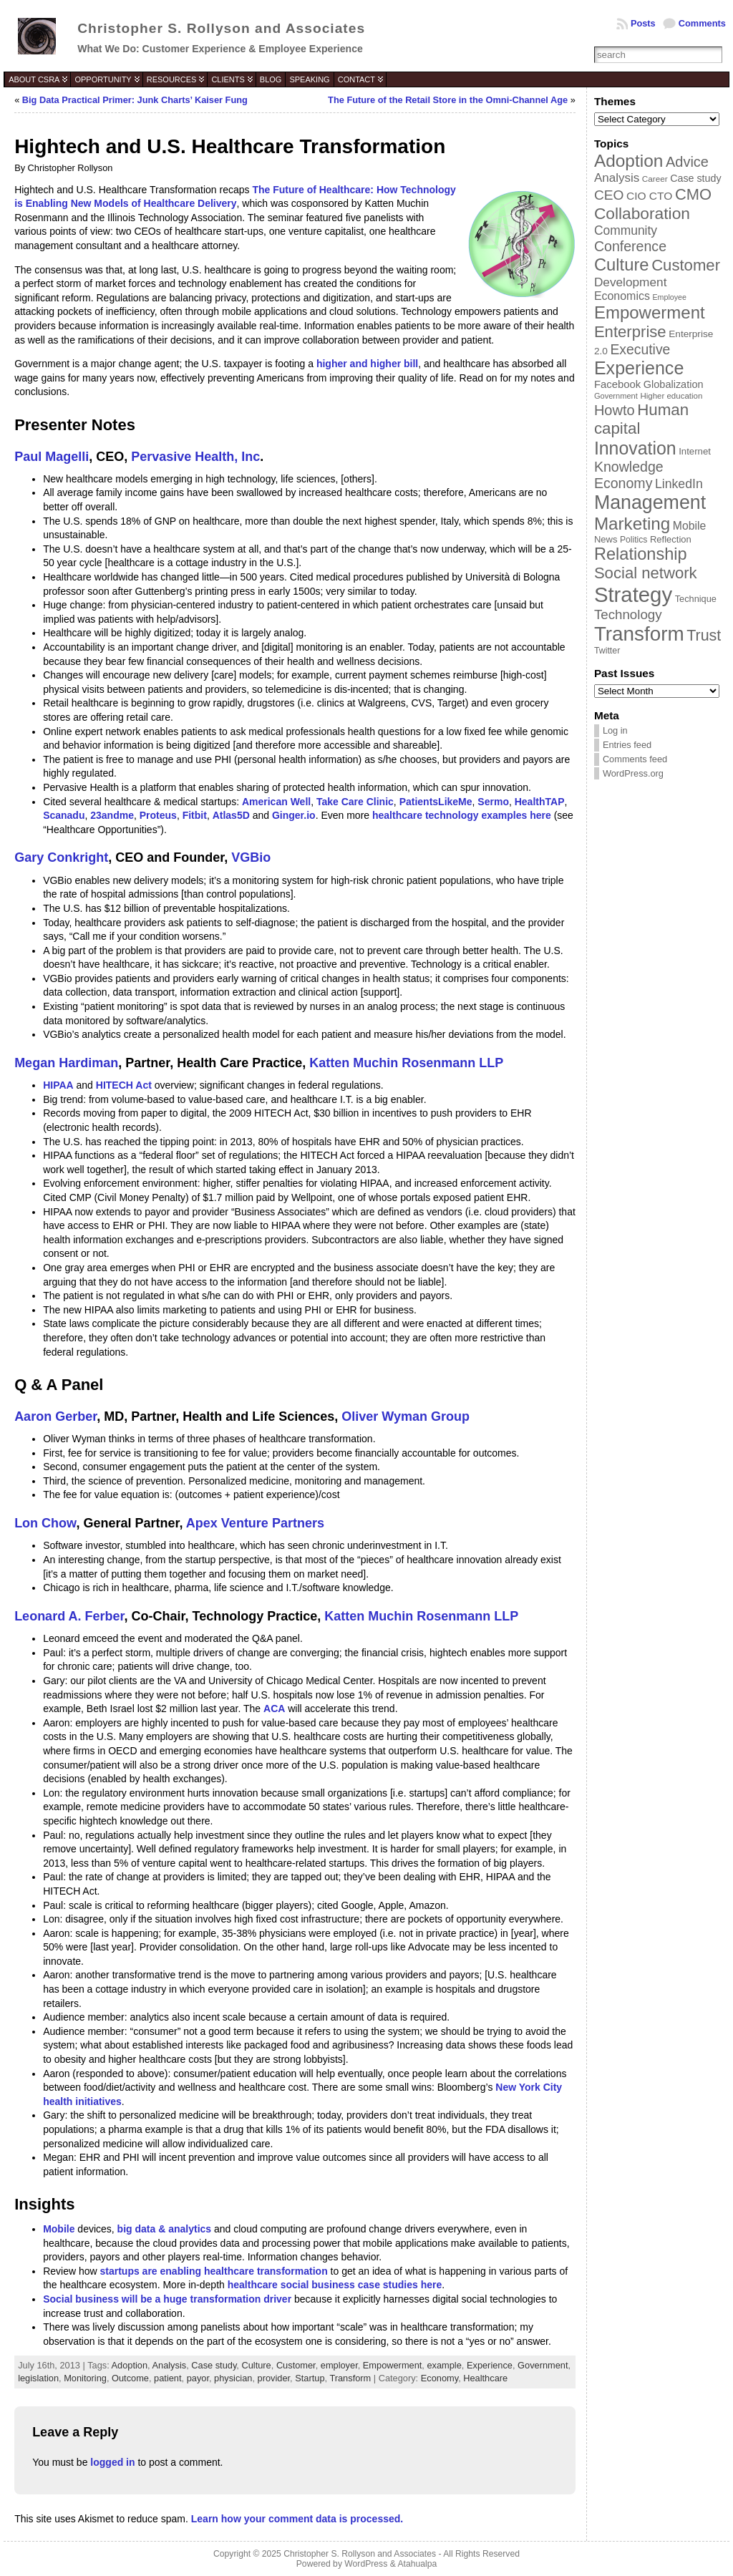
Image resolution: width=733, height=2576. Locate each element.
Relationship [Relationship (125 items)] (640, 554)
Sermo (493, 801)
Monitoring (85, 2378)
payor (198, 2378)
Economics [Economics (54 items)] (622, 296)
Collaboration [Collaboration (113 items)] (642, 213)
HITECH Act (124, 1085)
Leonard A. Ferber (69, 1616)
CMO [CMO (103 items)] (693, 194)
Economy (439, 2378)
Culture (256, 2365)
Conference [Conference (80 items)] (630, 246)
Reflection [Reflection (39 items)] (670, 539)
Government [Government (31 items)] (616, 396)
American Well (276, 801)
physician (233, 2378)
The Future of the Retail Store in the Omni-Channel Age (448, 99)
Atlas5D (231, 815)
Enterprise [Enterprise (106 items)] (630, 332)
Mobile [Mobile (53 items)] (689, 526)
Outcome (130, 2378)
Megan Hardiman (66, 1063)
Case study (213, 2365)
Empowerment (392, 2365)
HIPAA (58, 1085)
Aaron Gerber (55, 1416)
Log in (615, 730)
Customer (296, 2365)
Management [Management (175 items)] (650, 502)
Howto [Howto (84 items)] (614, 410)
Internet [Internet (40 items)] (695, 451)
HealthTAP (540, 801)
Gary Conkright (61, 857)
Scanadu (63, 815)
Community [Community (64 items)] (625, 230)
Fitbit (195, 815)
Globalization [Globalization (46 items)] (674, 384)
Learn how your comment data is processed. (297, 2518)
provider (274, 2378)
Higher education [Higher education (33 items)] (671, 396)
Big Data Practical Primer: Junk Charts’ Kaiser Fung (135, 99)
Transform (350, 2378)
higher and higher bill (367, 363)
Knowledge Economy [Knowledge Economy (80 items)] (629, 475)
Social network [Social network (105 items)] (645, 573)
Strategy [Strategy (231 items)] (633, 594)
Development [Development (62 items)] (630, 282)
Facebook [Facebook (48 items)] (617, 384)
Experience (490, 2365)
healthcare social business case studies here (335, 2284)
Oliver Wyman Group (405, 1416)
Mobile (58, 2229)
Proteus (158, 815)
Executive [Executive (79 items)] (640, 349)
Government (543, 2365)
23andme (112, 815)
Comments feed (635, 759)
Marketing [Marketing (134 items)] (632, 523)
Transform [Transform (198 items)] (639, 634)
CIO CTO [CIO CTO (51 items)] (649, 196)
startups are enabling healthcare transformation (214, 2271)
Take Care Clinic (355, 801)
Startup (309, 2378)
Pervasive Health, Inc (195, 456)
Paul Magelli (51, 456)
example (444, 2365)
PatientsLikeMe (435, 801)
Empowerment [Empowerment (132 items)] (649, 312)
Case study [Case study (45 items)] (695, 178)
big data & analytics (164, 2229)
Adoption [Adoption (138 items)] (628, 160)
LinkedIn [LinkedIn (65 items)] (679, 484)
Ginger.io (294, 815)
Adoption (130, 2365)
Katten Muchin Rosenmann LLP (406, 1063)
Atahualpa (417, 2564)
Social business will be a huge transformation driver (167, 2299)
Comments (702, 23)
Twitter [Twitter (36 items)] (607, 651)
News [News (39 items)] (606, 539)
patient (167, 2378)
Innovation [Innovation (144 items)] (635, 448)
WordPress (365, 2564)
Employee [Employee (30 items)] (669, 297)
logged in (112, 2462)
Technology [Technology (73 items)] (628, 614)
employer (339, 2365)
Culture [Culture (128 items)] (621, 264)
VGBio (251, 857)
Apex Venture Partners (255, 1523)
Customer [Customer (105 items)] (685, 265)
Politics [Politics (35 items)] (633, 540)
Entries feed (627, 744)
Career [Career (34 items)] (655, 178)
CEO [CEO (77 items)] (608, 195)
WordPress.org (633, 773)
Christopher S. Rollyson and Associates (221, 28)
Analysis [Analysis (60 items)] (616, 178)
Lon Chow (45, 1523)
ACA (274, 1708)
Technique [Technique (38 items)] (696, 598)
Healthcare (485, 2378)
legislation (38, 2378)
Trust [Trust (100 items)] (703, 635)
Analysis (169, 2365)
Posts (643, 23)
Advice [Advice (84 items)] (687, 162)
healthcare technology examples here (461, 815)
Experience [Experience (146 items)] (639, 368)
